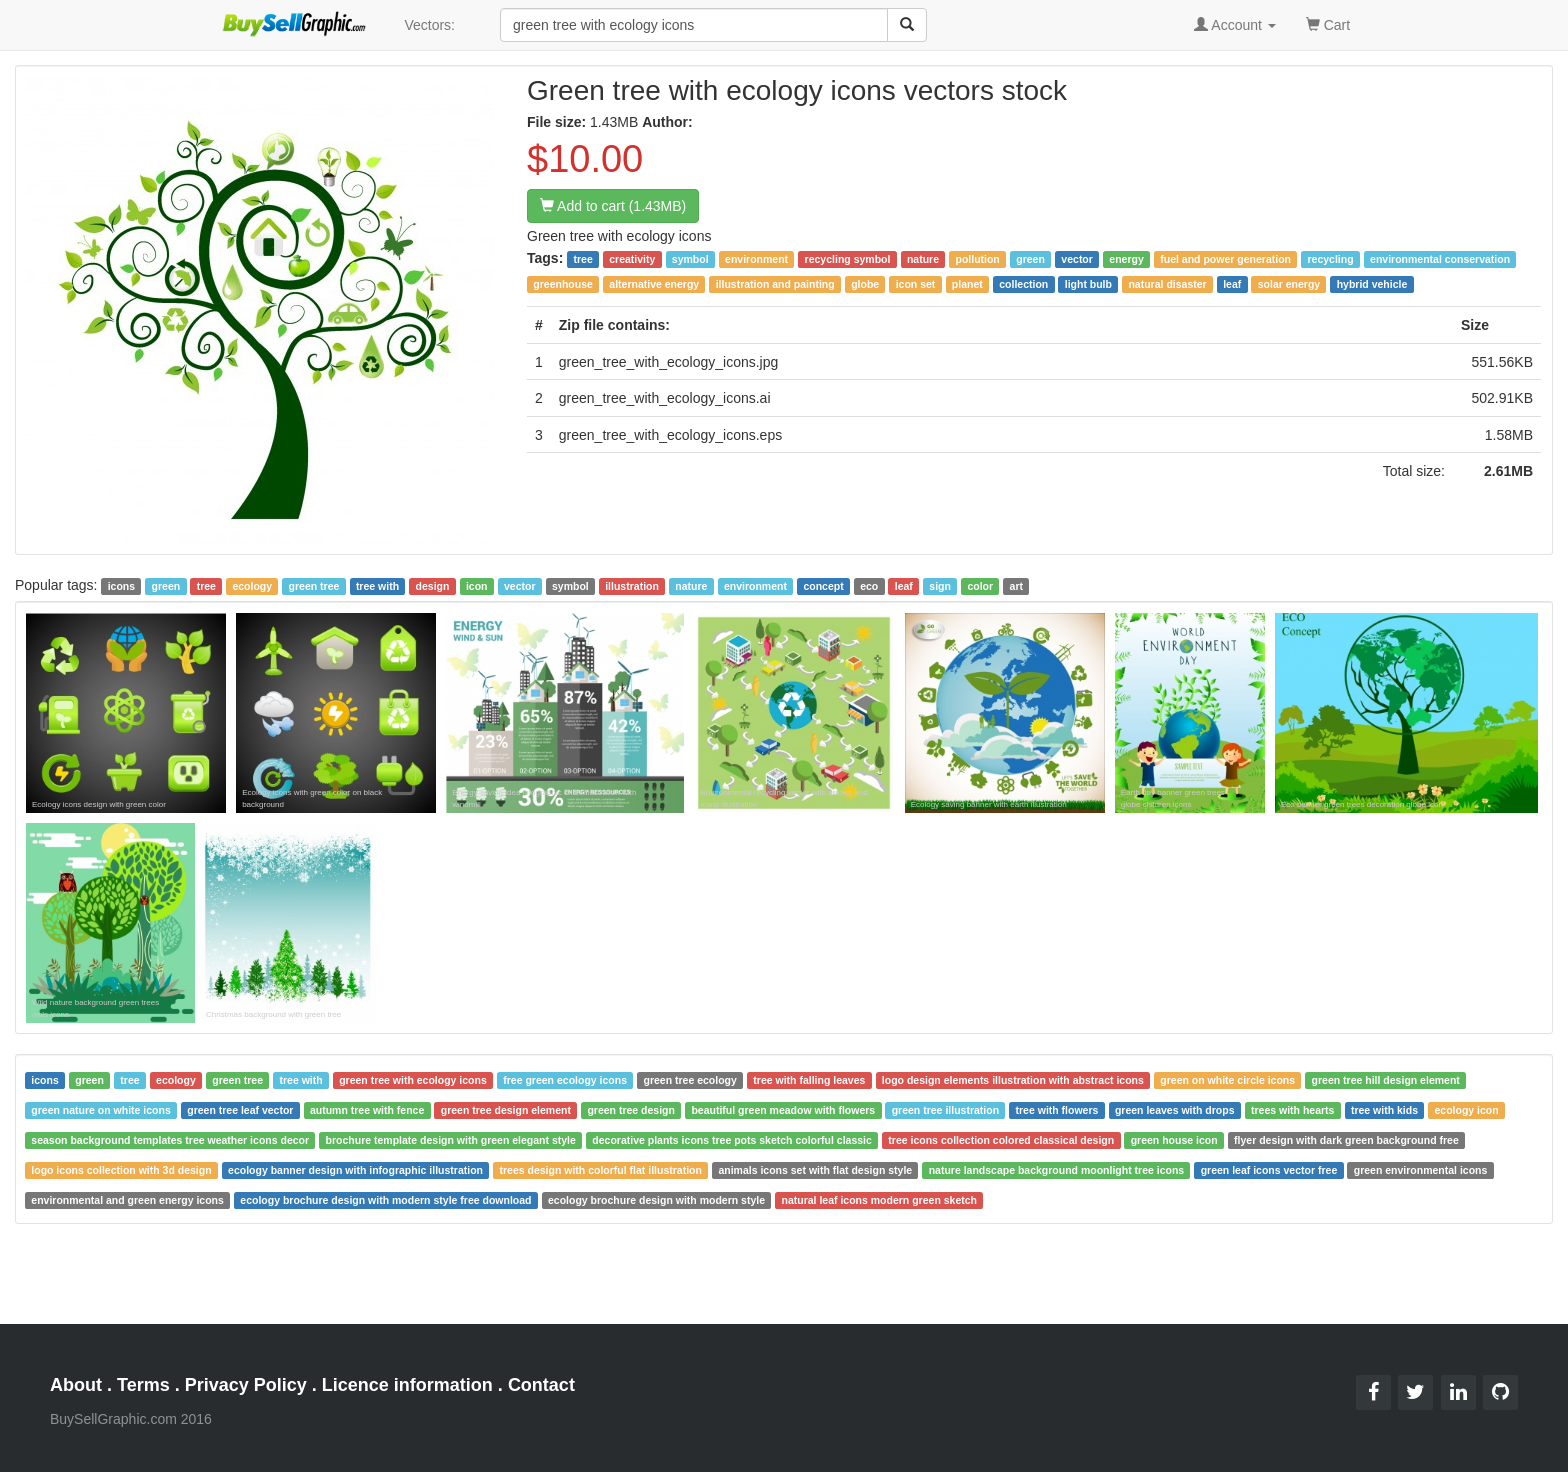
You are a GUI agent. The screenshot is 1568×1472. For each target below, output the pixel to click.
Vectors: (429, 25)
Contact (541, 1385)
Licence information (407, 1385)
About (76, 1385)
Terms (143, 1385)
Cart (1328, 23)
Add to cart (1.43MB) (613, 206)
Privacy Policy (246, 1385)
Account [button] (1235, 25)
